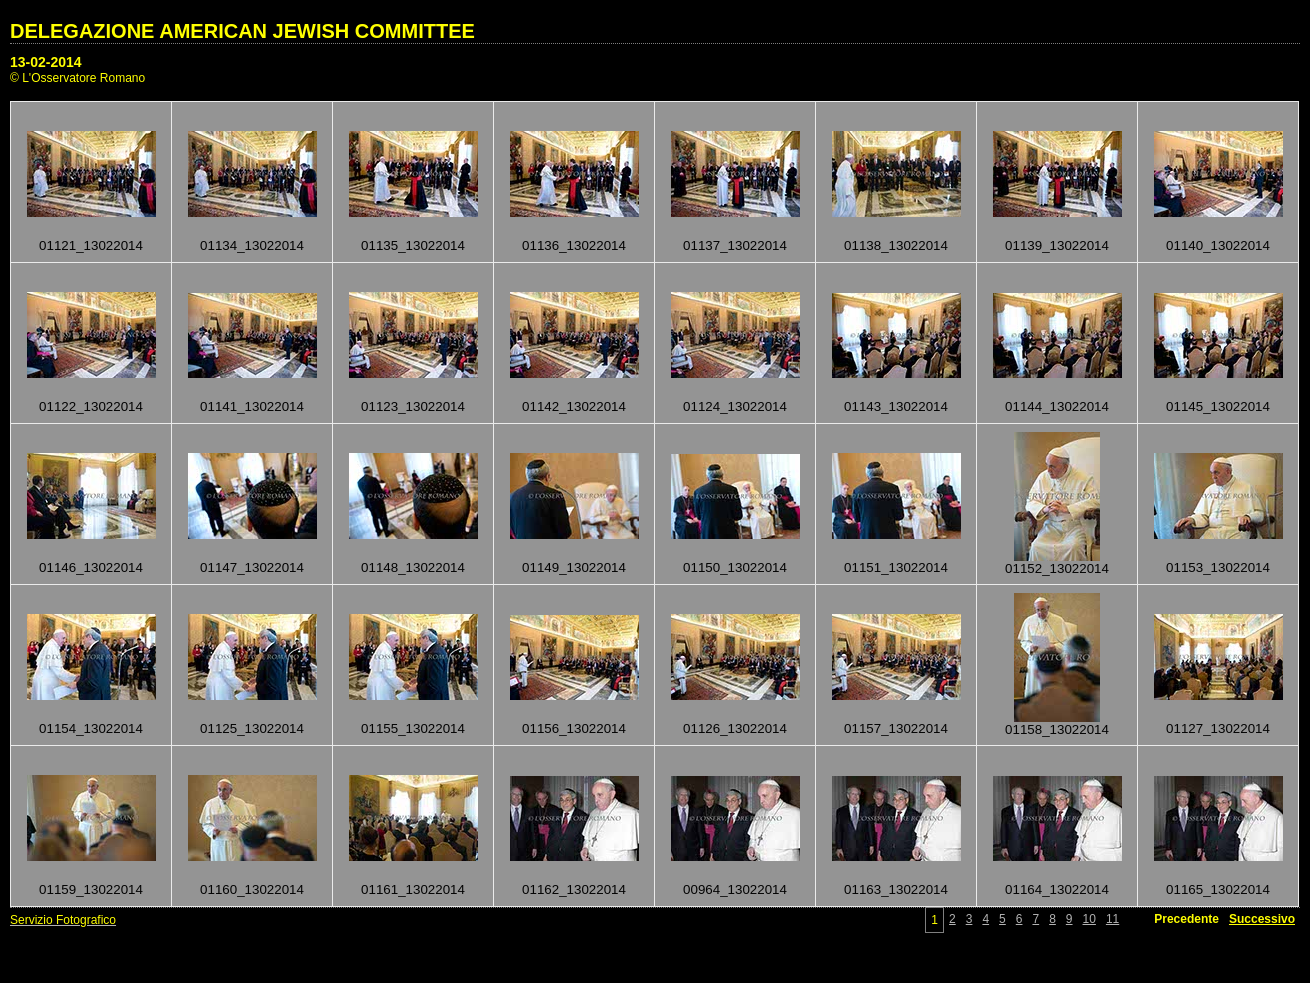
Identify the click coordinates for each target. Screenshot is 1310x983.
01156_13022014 (574, 728)
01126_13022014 (735, 728)
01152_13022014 (1057, 568)
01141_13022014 (252, 406)
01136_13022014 (574, 245)
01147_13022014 (252, 567)
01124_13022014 (735, 406)
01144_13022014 (1057, 406)
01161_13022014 (413, 889)
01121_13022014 (91, 245)
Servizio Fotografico (63, 920)
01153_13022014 (1218, 567)
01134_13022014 (252, 245)
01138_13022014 (896, 245)
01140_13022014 (1218, 245)
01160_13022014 (252, 889)
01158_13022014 (1057, 729)
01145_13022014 (1218, 406)
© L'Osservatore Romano (77, 78)
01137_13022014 (735, 245)
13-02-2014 (46, 62)
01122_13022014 (91, 406)
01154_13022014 (91, 728)
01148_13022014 (413, 567)
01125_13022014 (252, 728)
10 (1089, 919)
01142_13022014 (574, 406)
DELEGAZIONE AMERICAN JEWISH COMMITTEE (242, 31)
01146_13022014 (91, 567)
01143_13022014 (896, 406)
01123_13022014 (413, 406)
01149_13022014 (574, 567)
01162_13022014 (574, 889)
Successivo (1262, 919)
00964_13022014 (735, 889)
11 (1112, 919)
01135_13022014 (413, 245)
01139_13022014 (1057, 245)
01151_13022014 (896, 567)
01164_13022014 (1057, 889)
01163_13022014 (896, 889)
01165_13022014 (1218, 889)
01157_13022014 (896, 728)
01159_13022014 (91, 889)
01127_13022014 (1218, 728)
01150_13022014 (735, 567)
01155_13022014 (413, 728)
